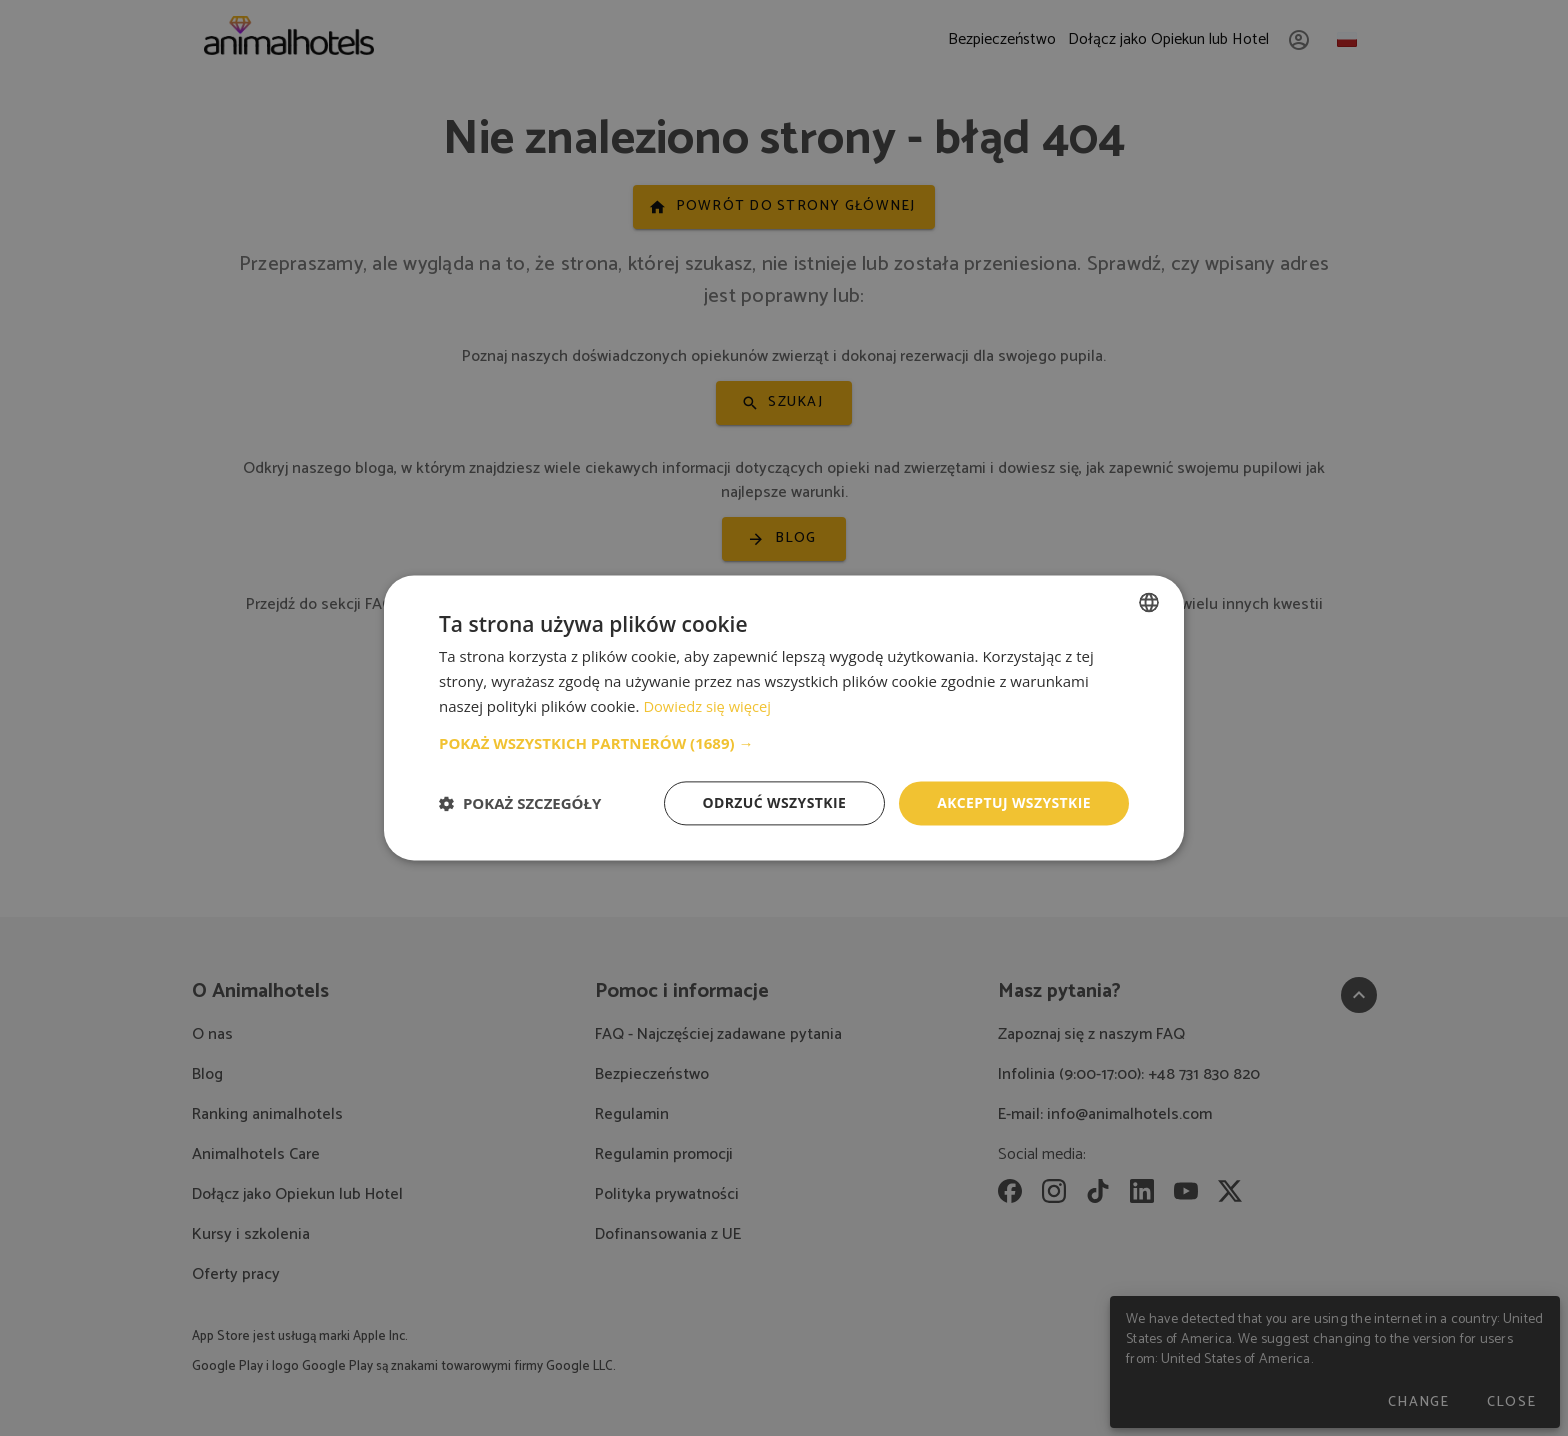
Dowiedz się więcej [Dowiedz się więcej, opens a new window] (708, 706)
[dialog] (784, 717)
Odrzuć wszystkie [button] (774, 802)
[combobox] (1149, 602)
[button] (784, 743)
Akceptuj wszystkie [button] (1014, 802)
